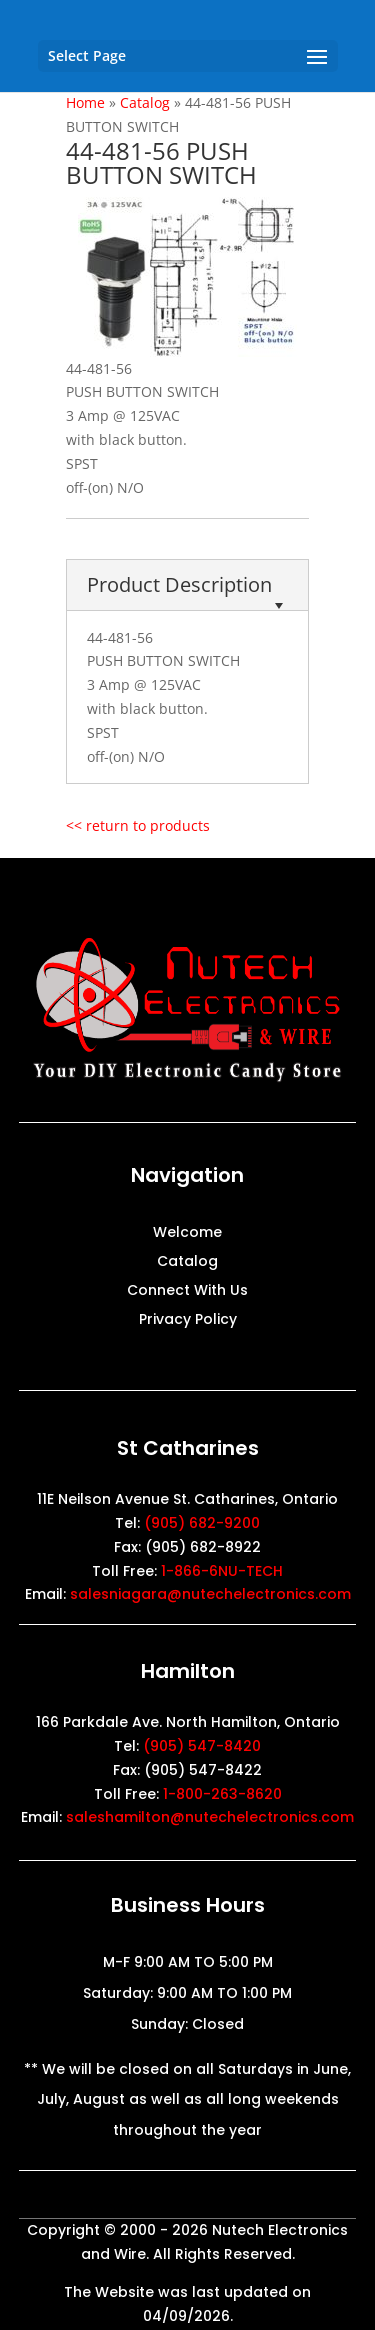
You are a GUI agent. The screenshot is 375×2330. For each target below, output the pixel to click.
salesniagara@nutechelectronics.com (210, 1594)
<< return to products (138, 825)
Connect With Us (187, 1291)
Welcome (187, 1233)
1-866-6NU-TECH (222, 1571)
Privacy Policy (188, 1320)
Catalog (187, 1262)
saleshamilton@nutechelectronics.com (210, 1817)
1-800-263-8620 (222, 1794)
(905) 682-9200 (202, 1523)
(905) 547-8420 (202, 1746)
